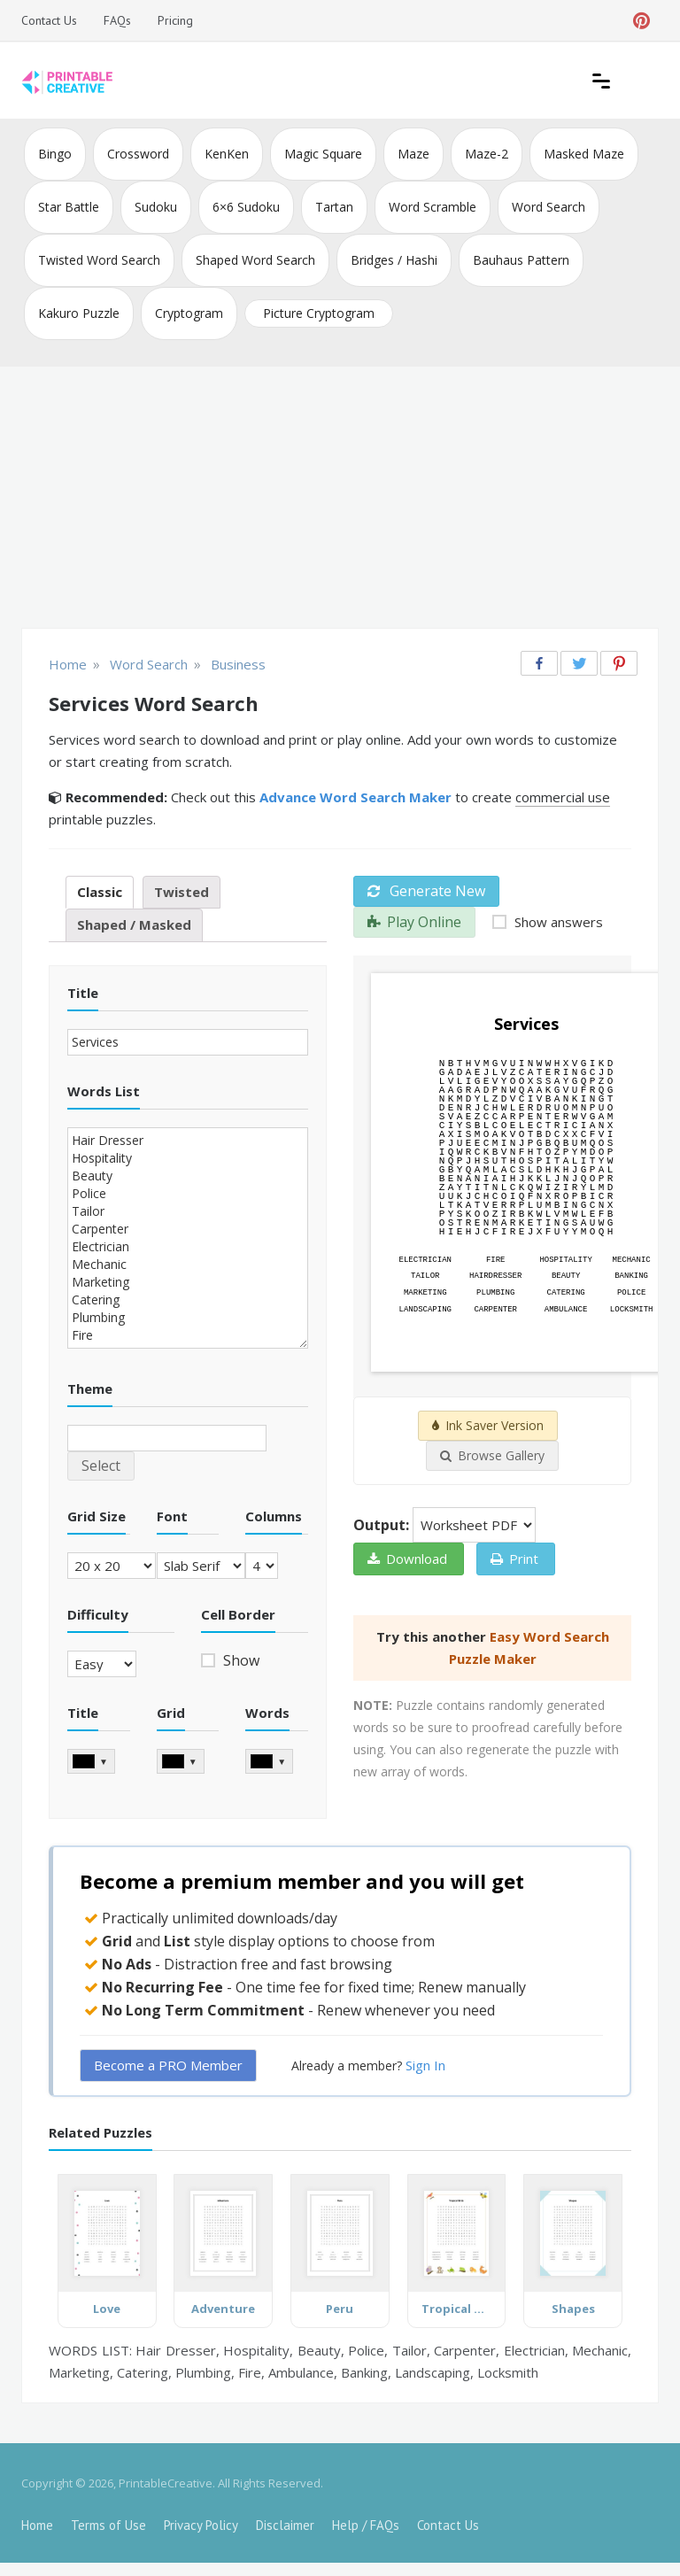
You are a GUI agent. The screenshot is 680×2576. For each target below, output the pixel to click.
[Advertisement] (340, 499)
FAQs (117, 20)
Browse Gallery (492, 1455)
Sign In (425, 2065)
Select (100, 1465)
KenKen (227, 153)
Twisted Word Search (99, 259)
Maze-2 (486, 153)
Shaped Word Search (255, 259)
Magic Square (323, 153)
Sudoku (156, 206)
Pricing (175, 20)
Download (407, 1558)
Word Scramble (432, 206)
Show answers (557, 922)
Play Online (414, 922)
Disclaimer (285, 2525)
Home (37, 2525)
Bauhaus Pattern (521, 259)
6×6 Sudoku (246, 206)
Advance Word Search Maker (355, 797)
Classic (99, 892)
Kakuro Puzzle (79, 313)
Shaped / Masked (134, 924)
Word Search (548, 206)
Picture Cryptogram (319, 313)
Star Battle (68, 206)
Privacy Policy (201, 2525)
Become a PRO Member (168, 2065)
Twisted (181, 892)
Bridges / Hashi (394, 259)
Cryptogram (189, 313)
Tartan (334, 206)
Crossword (138, 153)
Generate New (426, 891)
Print (514, 1558)
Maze (413, 153)
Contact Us (49, 20)
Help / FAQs (365, 2525)
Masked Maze (584, 153)
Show (239, 1660)
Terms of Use (108, 2525)
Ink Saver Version (488, 1425)
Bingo (55, 153)
